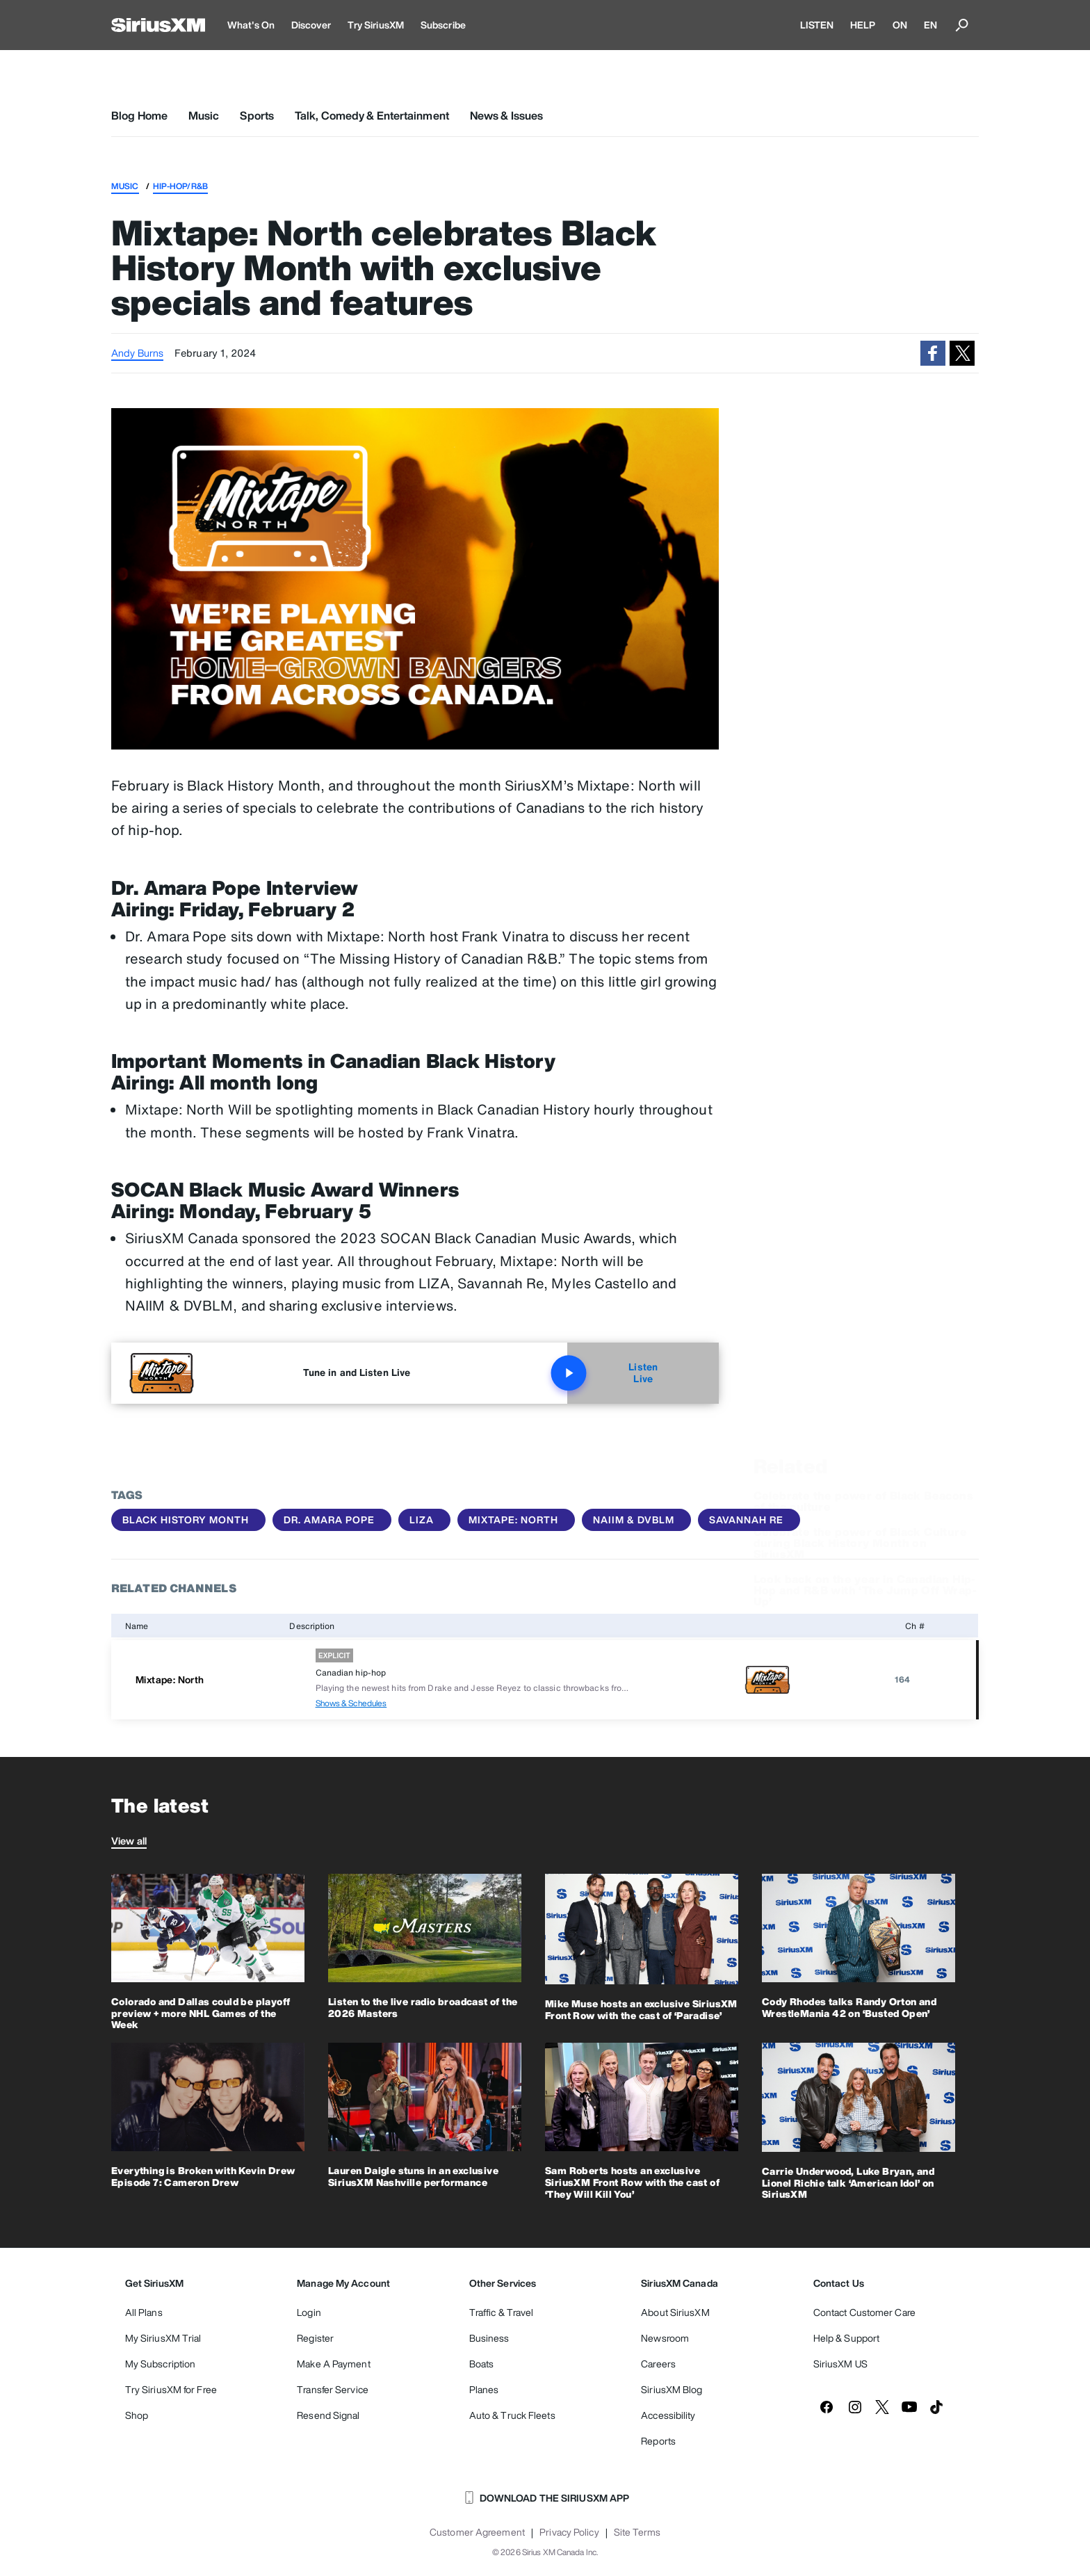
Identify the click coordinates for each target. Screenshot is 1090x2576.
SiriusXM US (840, 2363)
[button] (932, 353)
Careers (658, 2363)
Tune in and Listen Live (356, 1372)
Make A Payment (333, 2363)
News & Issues (506, 115)
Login (309, 2312)
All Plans (144, 2312)
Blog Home (139, 115)
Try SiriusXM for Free (171, 2389)
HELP (862, 24)
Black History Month (185, 1519)
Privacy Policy (569, 2532)
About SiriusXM (675, 2312)
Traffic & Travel (501, 2312)
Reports (658, 2440)
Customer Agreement (477, 2532)
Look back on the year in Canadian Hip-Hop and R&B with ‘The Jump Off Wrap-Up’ (865, 1540)
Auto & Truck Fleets (512, 2415)
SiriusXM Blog (671, 2389)
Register (315, 2338)
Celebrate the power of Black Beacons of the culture (863, 1452)
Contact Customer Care (864, 2312)
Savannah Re (746, 1519)
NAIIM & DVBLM (633, 1519)
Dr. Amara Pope (329, 1519)
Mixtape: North (513, 1519)
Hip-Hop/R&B (180, 186)
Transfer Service (332, 2389)
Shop (136, 2415)
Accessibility (668, 2415)
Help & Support (846, 2338)
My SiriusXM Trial (163, 2338)
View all (129, 1840)
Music (204, 115)
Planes (484, 2389)
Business (489, 2338)
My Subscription (160, 2363)
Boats (481, 2363)
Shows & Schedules (351, 1703)
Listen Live (612, 1373)
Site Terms (637, 2532)
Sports (257, 115)
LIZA (421, 1519)
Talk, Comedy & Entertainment (372, 115)
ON (900, 24)
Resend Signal (328, 2415)
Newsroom (665, 2338)
